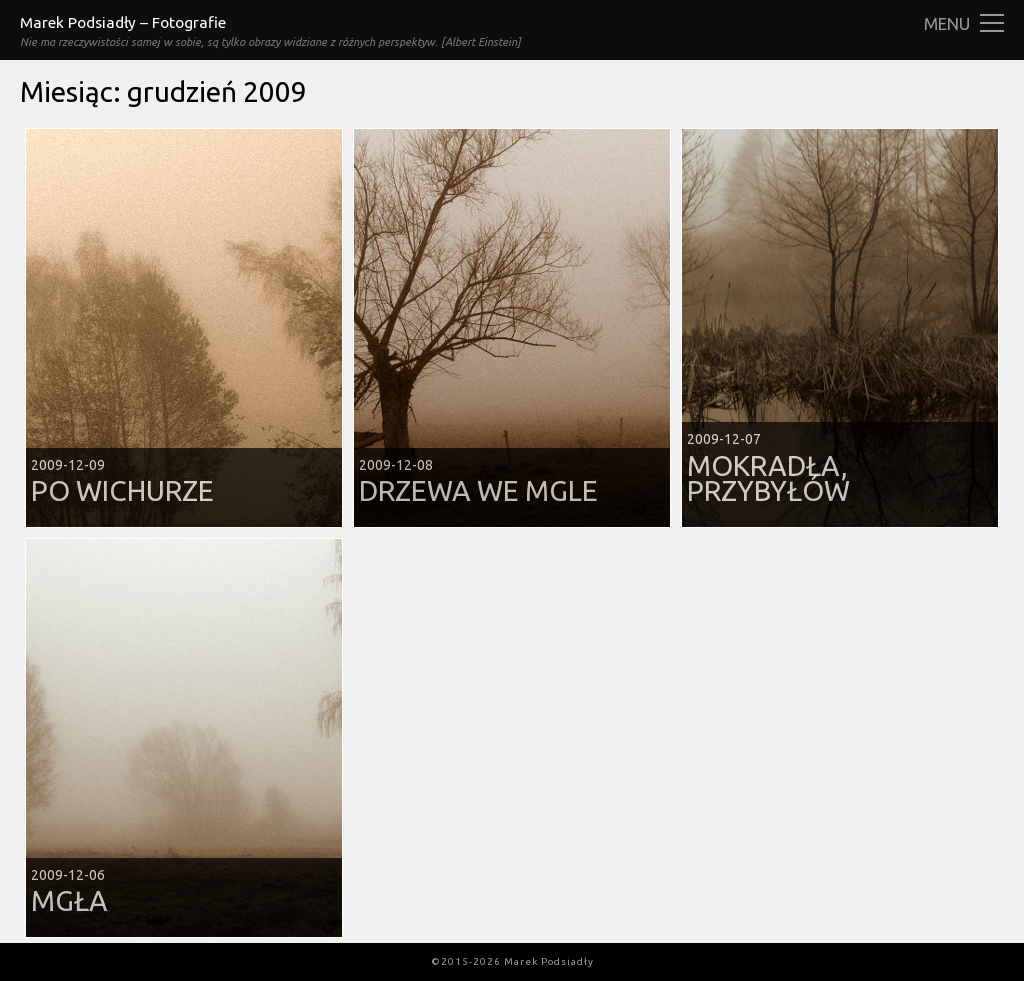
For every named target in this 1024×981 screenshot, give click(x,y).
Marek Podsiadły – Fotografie (123, 22)
